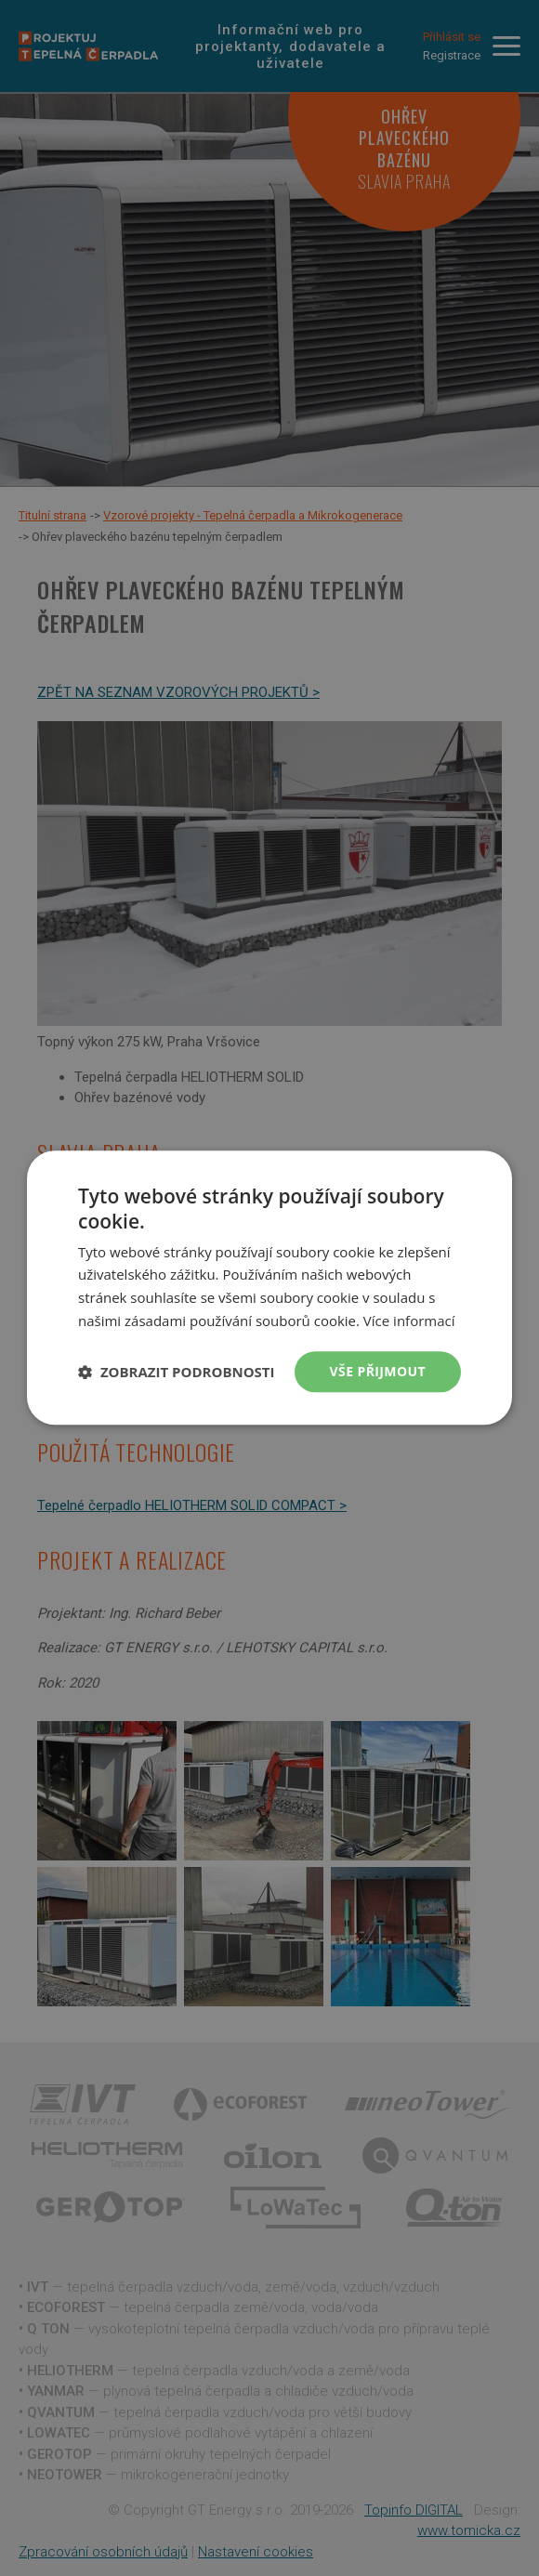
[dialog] (269, 1287)
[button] (176, 1371)
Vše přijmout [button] (378, 1371)
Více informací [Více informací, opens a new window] (409, 1320)
